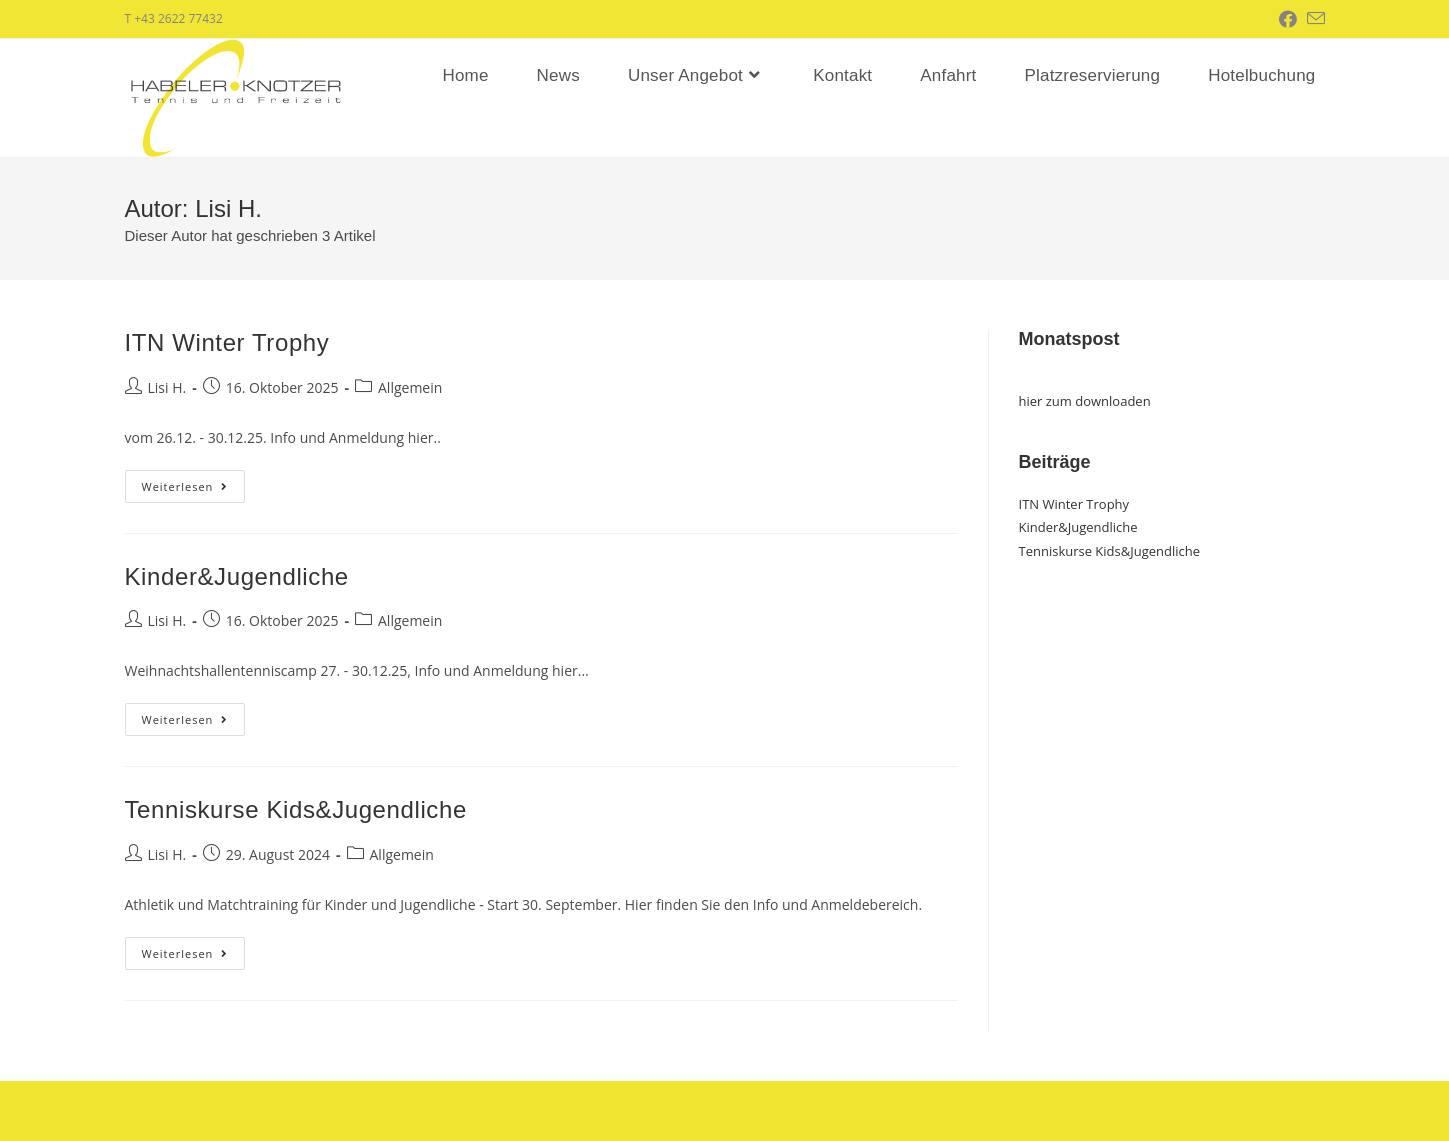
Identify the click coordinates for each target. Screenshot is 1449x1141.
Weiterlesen (194, 490)
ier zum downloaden (1088, 401)
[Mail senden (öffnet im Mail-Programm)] (1316, 19)
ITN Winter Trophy (227, 342)
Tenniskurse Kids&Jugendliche (296, 809)
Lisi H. (167, 387)
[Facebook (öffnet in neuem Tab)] (1293, 19)
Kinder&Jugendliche (237, 576)
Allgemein (410, 387)
